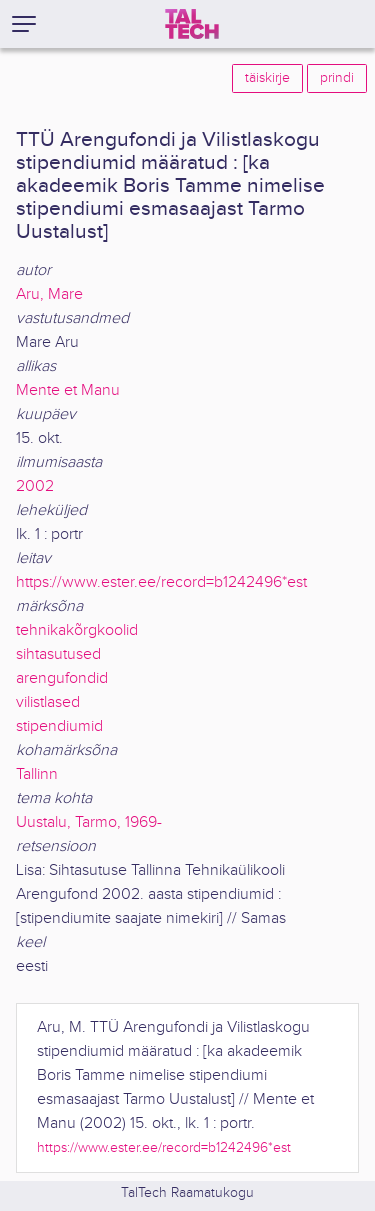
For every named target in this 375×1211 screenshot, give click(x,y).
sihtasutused (58, 654)
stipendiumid (59, 726)
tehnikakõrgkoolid (77, 630)
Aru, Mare (49, 294)
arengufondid (62, 678)
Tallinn (37, 774)
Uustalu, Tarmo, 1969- (89, 822)
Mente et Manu (68, 390)
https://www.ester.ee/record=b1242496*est (161, 582)
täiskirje (267, 78)
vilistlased (48, 702)
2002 (35, 486)
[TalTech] (192, 24)
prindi (337, 78)
